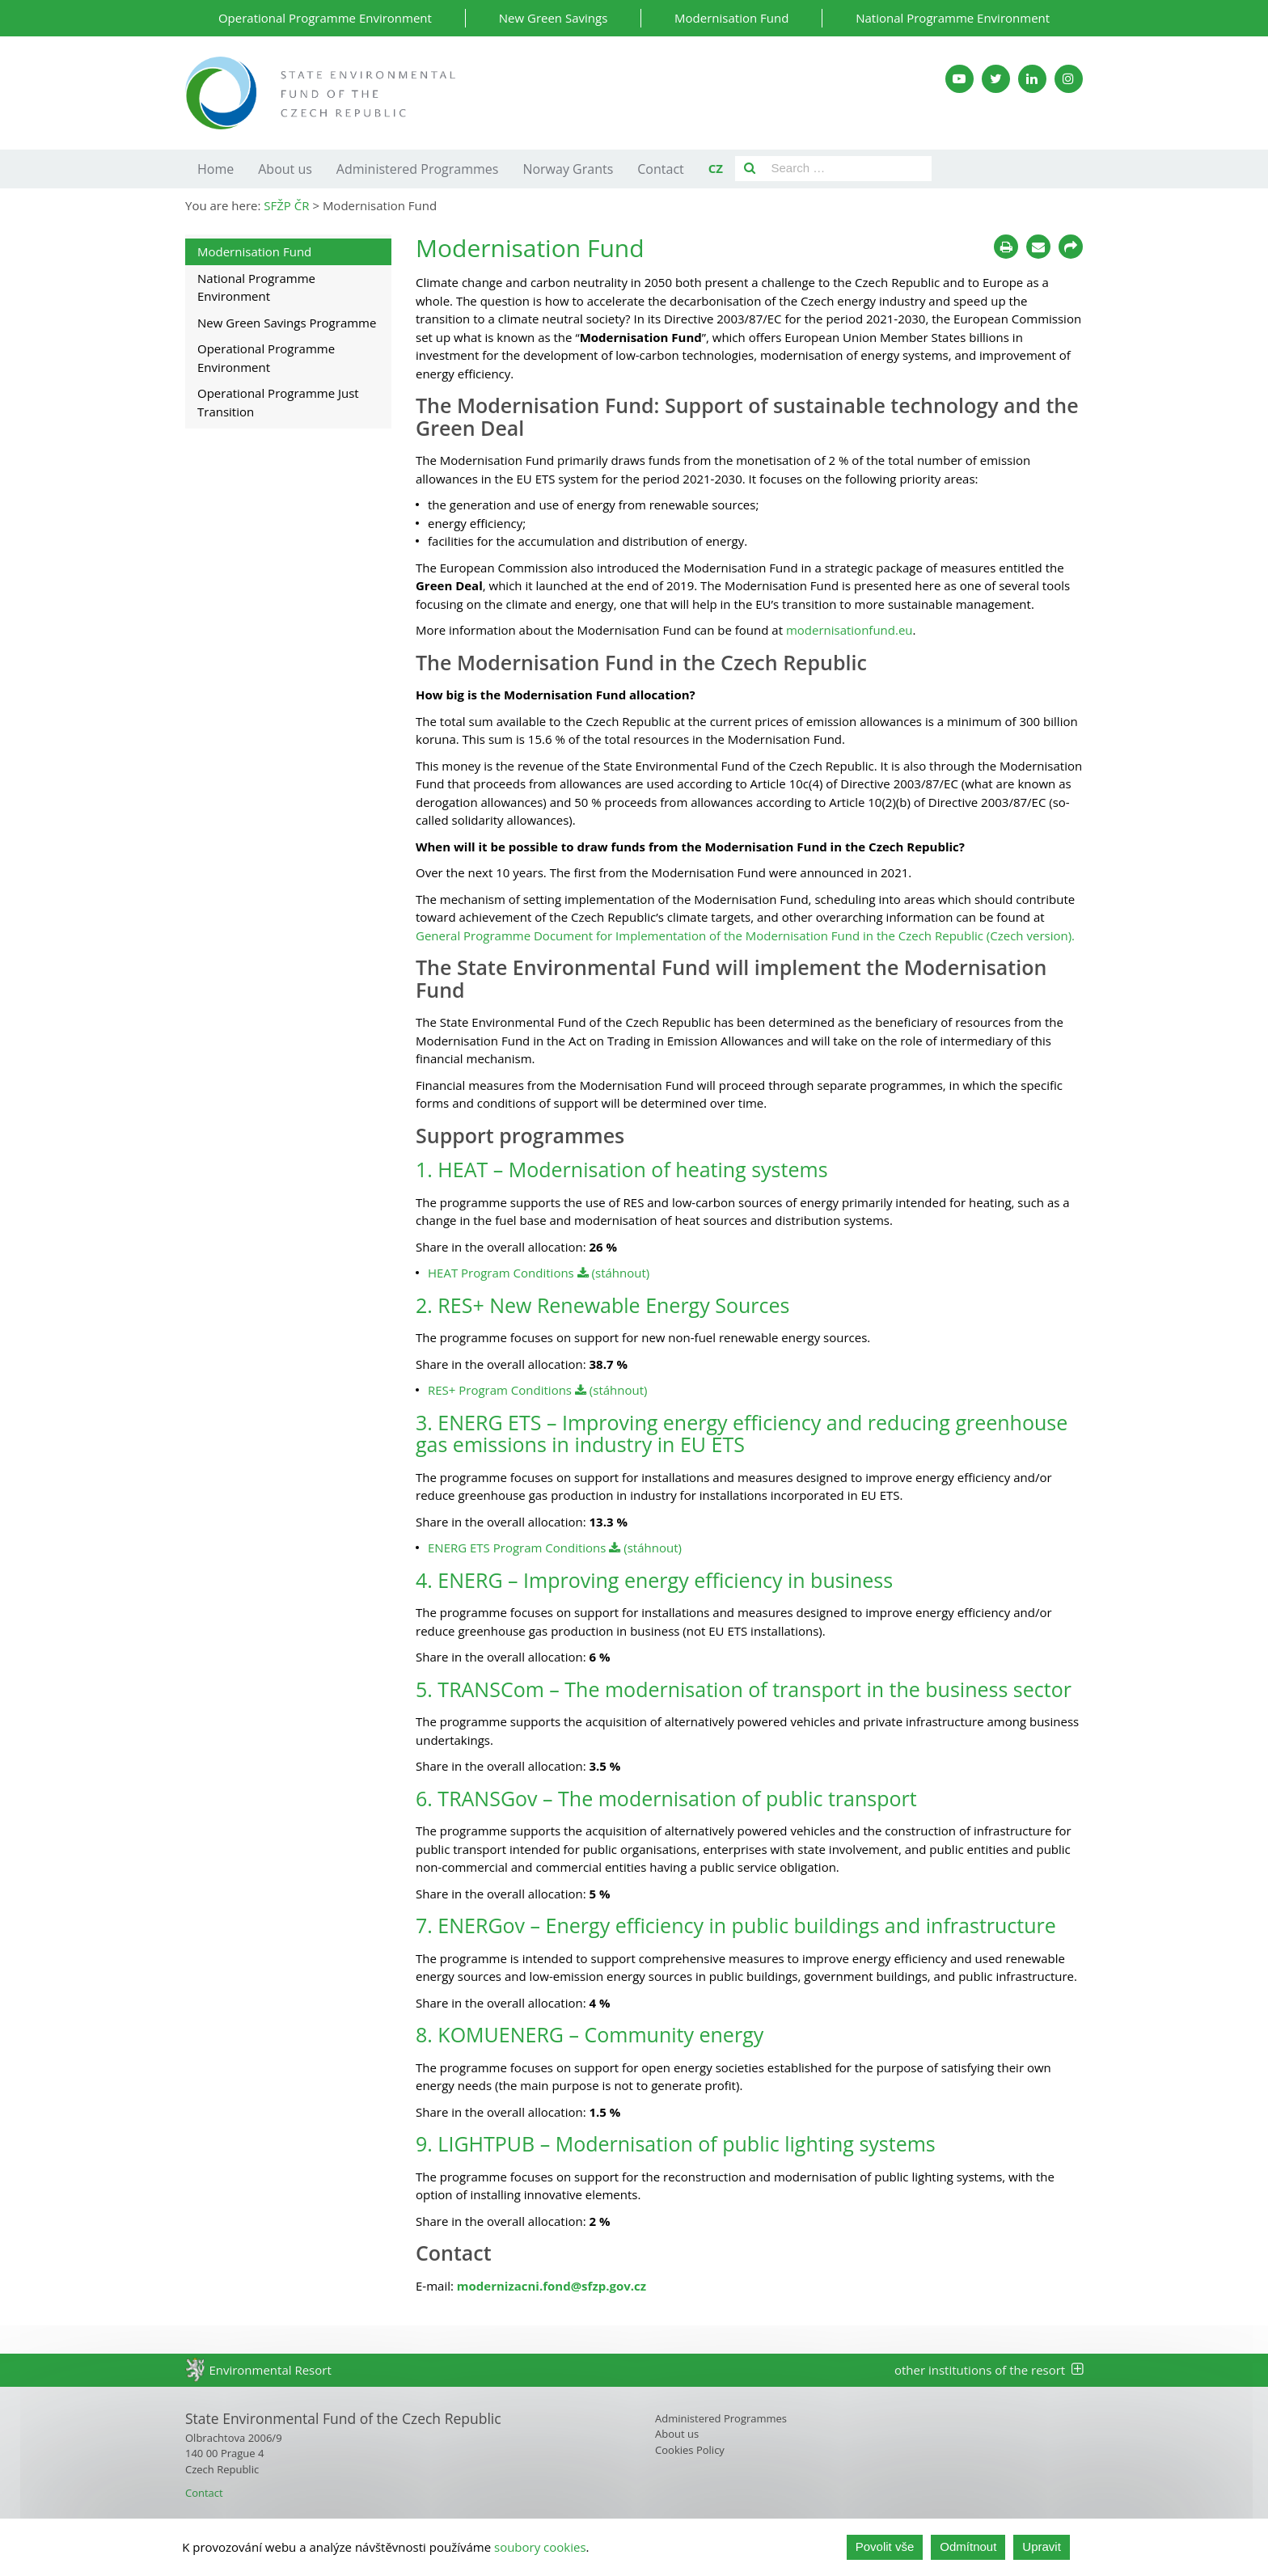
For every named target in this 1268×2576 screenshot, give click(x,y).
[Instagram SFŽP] (1069, 79)
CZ (715, 168)
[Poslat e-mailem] (1038, 246)
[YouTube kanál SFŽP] (959, 79)
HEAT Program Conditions (502, 1273)
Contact (660, 169)
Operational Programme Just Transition (278, 402)
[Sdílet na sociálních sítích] (1071, 246)
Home (215, 169)
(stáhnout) (613, 1273)
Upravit (1041, 2546)
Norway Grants (567, 169)
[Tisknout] (1006, 246)
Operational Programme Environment (325, 18)
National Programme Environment (953, 18)
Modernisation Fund (731, 18)
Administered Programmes (417, 169)
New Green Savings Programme (286, 323)
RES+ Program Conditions (500, 1390)
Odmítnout (968, 2546)
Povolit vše (885, 2546)
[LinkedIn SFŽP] (1032, 79)
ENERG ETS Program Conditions (518, 1547)
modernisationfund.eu (848, 630)
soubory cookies (540, 2547)
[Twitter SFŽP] (996, 79)
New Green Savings (553, 18)
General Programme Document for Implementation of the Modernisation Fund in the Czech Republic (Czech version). (745, 935)
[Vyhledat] (749, 168)
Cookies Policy (690, 2450)
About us (285, 169)
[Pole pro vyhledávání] (848, 168)
